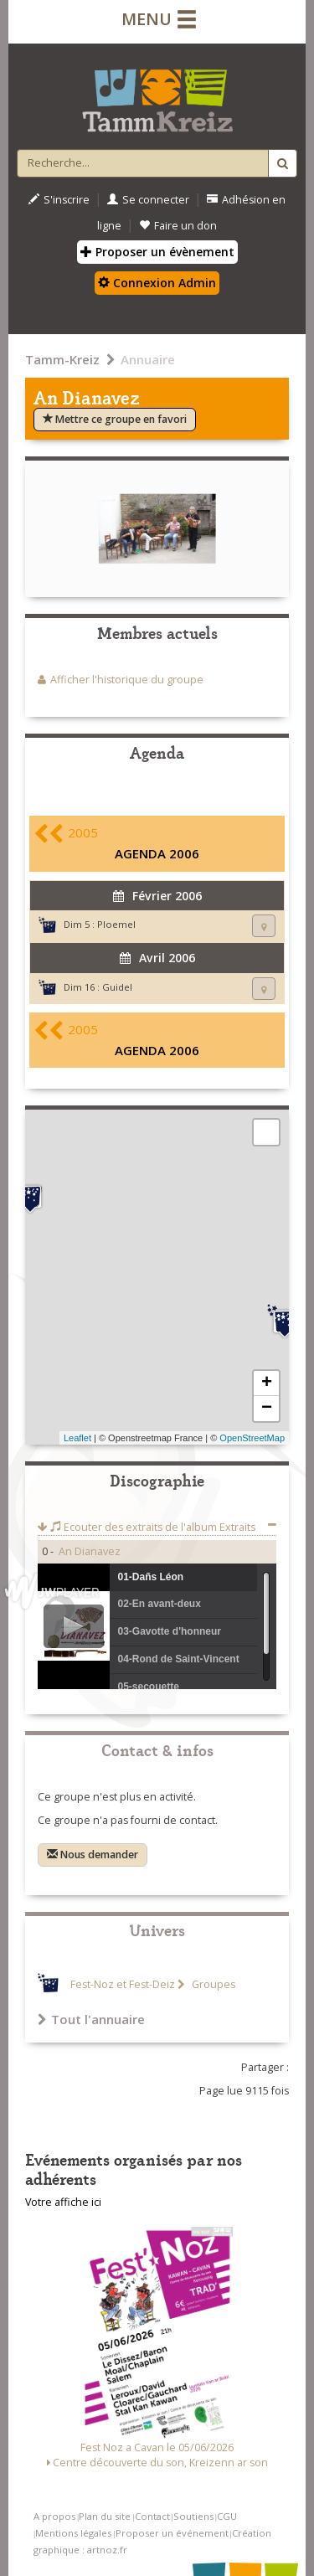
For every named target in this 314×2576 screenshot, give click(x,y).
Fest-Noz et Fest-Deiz (122, 1984)
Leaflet (77, 1438)
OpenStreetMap (252, 1438)
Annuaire (148, 359)
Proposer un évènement (157, 252)
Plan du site (105, 2516)
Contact (152, 2516)
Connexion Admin (157, 283)
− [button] (266, 1408)
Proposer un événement (172, 2533)
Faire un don (178, 226)
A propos (54, 2516)
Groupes (212, 1984)
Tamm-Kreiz (62, 359)
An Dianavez (90, 1551)
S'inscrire (59, 200)
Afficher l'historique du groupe (126, 679)
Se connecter (148, 200)
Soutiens (193, 2516)
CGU (227, 2516)
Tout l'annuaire (91, 2019)
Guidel (117, 987)
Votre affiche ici (63, 2202)
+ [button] (266, 1383)
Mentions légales (73, 2533)
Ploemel (116, 924)
